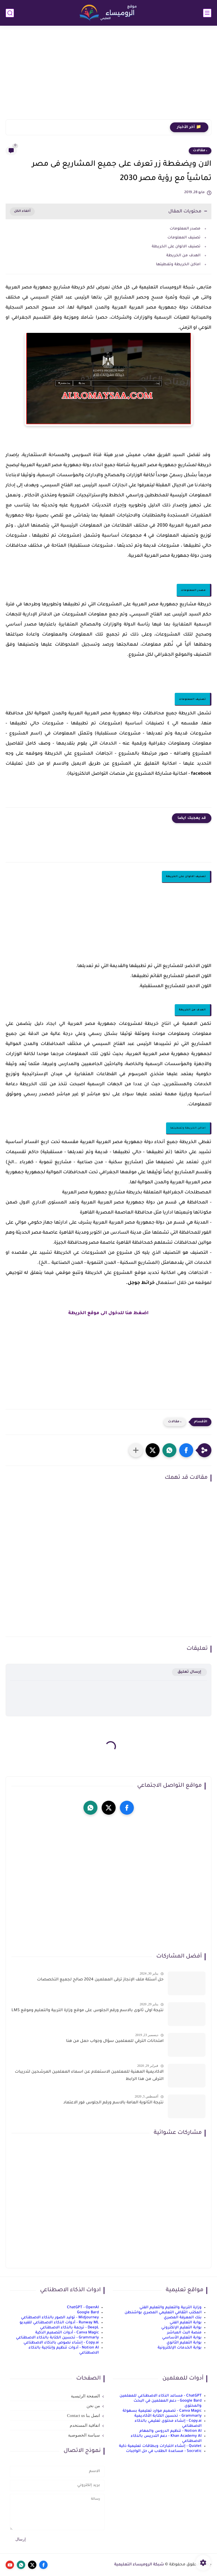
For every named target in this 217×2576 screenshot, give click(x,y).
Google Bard (88, 2312)
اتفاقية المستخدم (85, 2425)
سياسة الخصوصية (84, 2435)
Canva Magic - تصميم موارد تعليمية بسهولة (162, 2411)
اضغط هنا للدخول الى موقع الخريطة (108, 1313)
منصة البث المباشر (184, 2333)
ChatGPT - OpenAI (83, 2307)
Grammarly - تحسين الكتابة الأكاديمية (168, 2416)
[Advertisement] (108, 76)
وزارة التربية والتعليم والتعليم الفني (170, 2307)
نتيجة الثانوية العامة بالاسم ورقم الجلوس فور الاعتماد (113, 2103)
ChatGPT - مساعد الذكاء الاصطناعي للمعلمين (161, 2396)
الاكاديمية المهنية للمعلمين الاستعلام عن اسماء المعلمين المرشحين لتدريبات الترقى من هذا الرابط (89, 2076)
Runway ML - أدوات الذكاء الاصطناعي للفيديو (59, 2323)
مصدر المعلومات (185, 229)
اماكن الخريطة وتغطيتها (178, 264)
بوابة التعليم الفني (186, 2323)
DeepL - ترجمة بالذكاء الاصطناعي (69, 2328)
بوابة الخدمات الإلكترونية (180, 2348)
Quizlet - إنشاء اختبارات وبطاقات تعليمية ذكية (160, 2446)
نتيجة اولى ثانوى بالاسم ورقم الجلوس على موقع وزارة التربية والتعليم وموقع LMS (87, 2010)
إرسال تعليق (189, 1672)
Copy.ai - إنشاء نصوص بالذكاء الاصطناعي (61, 2343)
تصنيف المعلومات (183, 238)
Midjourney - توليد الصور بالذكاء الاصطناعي (60, 2318)
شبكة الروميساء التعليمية (139, 2565)
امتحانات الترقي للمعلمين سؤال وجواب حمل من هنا (115, 2041)
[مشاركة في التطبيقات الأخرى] (136, 1450)
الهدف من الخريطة (183, 255)
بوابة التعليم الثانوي (184, 2343)
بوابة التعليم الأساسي (182, 2338)
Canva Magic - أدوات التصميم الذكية (67, 2333)
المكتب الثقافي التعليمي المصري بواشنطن (163, 2312)
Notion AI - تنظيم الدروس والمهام (170, 2431)
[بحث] (10, 13)
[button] (186, 1450)
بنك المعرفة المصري (183, 2318)
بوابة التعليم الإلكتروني (181, 2328)
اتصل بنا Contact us (83, 2415)
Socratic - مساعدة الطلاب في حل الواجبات (164, 2451)
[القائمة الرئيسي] (207, 13)
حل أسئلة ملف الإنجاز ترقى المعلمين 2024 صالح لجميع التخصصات (100, 1980)
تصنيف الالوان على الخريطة (176, 247)
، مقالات (200, 151)
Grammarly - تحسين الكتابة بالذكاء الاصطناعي (57, 2338)
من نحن (93, 2406)
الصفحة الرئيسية (85, 2396)
